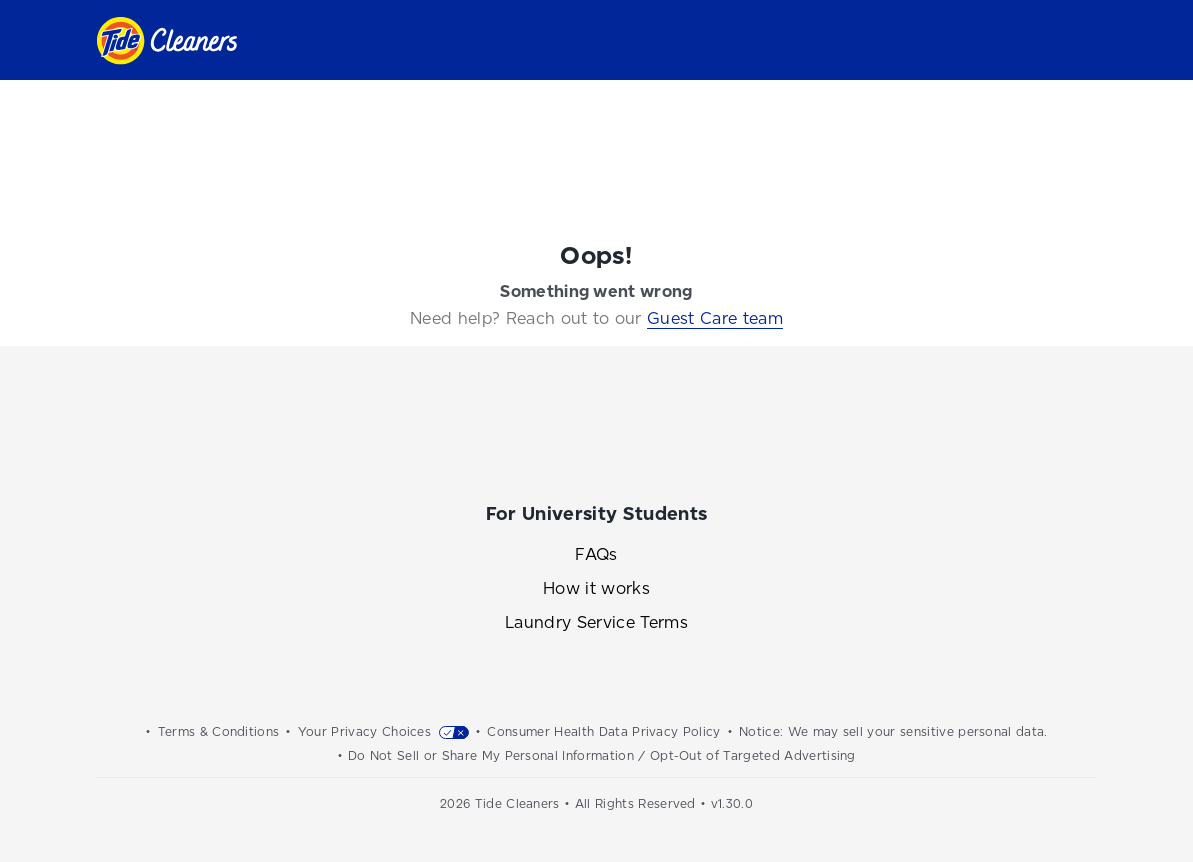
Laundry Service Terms (596, 622)
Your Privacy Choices (364, 732)
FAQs (596, 554)
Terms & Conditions (219, 732)
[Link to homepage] (166, 40)
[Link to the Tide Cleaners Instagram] (597, 437)
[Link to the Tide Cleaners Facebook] (521, 437)
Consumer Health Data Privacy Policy (603, 732)
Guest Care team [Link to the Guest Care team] (715, 318)
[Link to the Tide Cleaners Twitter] (673, 437)
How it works (596, 588)
